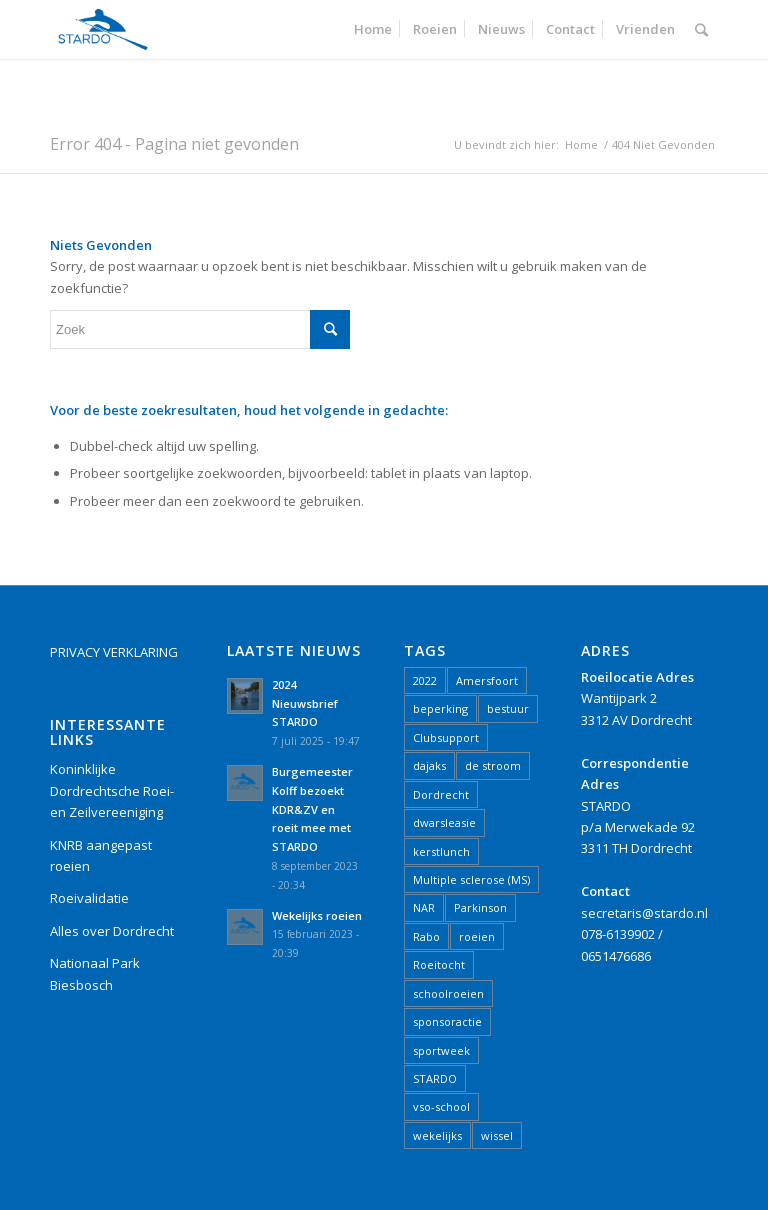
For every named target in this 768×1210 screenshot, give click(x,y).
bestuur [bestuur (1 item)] (508, 708)
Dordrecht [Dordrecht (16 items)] (441, 794)
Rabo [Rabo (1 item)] (426, 936)
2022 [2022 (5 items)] (425, 680)
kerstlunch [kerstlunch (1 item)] (441, 851)
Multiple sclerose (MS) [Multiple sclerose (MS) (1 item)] (471, 879)
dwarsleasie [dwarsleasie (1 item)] (444, 822)
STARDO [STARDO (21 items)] (435, 1078)
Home (581, 144)
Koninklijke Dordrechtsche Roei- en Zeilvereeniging (112, 790)
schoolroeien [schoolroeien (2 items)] (448, 993)
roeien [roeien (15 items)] (477, 936)
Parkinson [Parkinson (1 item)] (480, 907)
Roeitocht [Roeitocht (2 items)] (439, 964)
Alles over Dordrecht (112, 931)
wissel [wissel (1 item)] (497, 1135)
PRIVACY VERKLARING (114, 652)
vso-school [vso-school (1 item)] (441, 1106)
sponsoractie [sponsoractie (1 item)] (447, 1021)
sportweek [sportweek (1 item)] (441, 1050)
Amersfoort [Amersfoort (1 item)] (487, 680)
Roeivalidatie (89, 898)
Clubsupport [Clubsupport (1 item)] (446, 737)
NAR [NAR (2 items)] (424, 907)
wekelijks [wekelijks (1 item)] (437, 1135)
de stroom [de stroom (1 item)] (493, 765)
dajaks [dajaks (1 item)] (429, 765)
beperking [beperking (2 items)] (440, 708)
